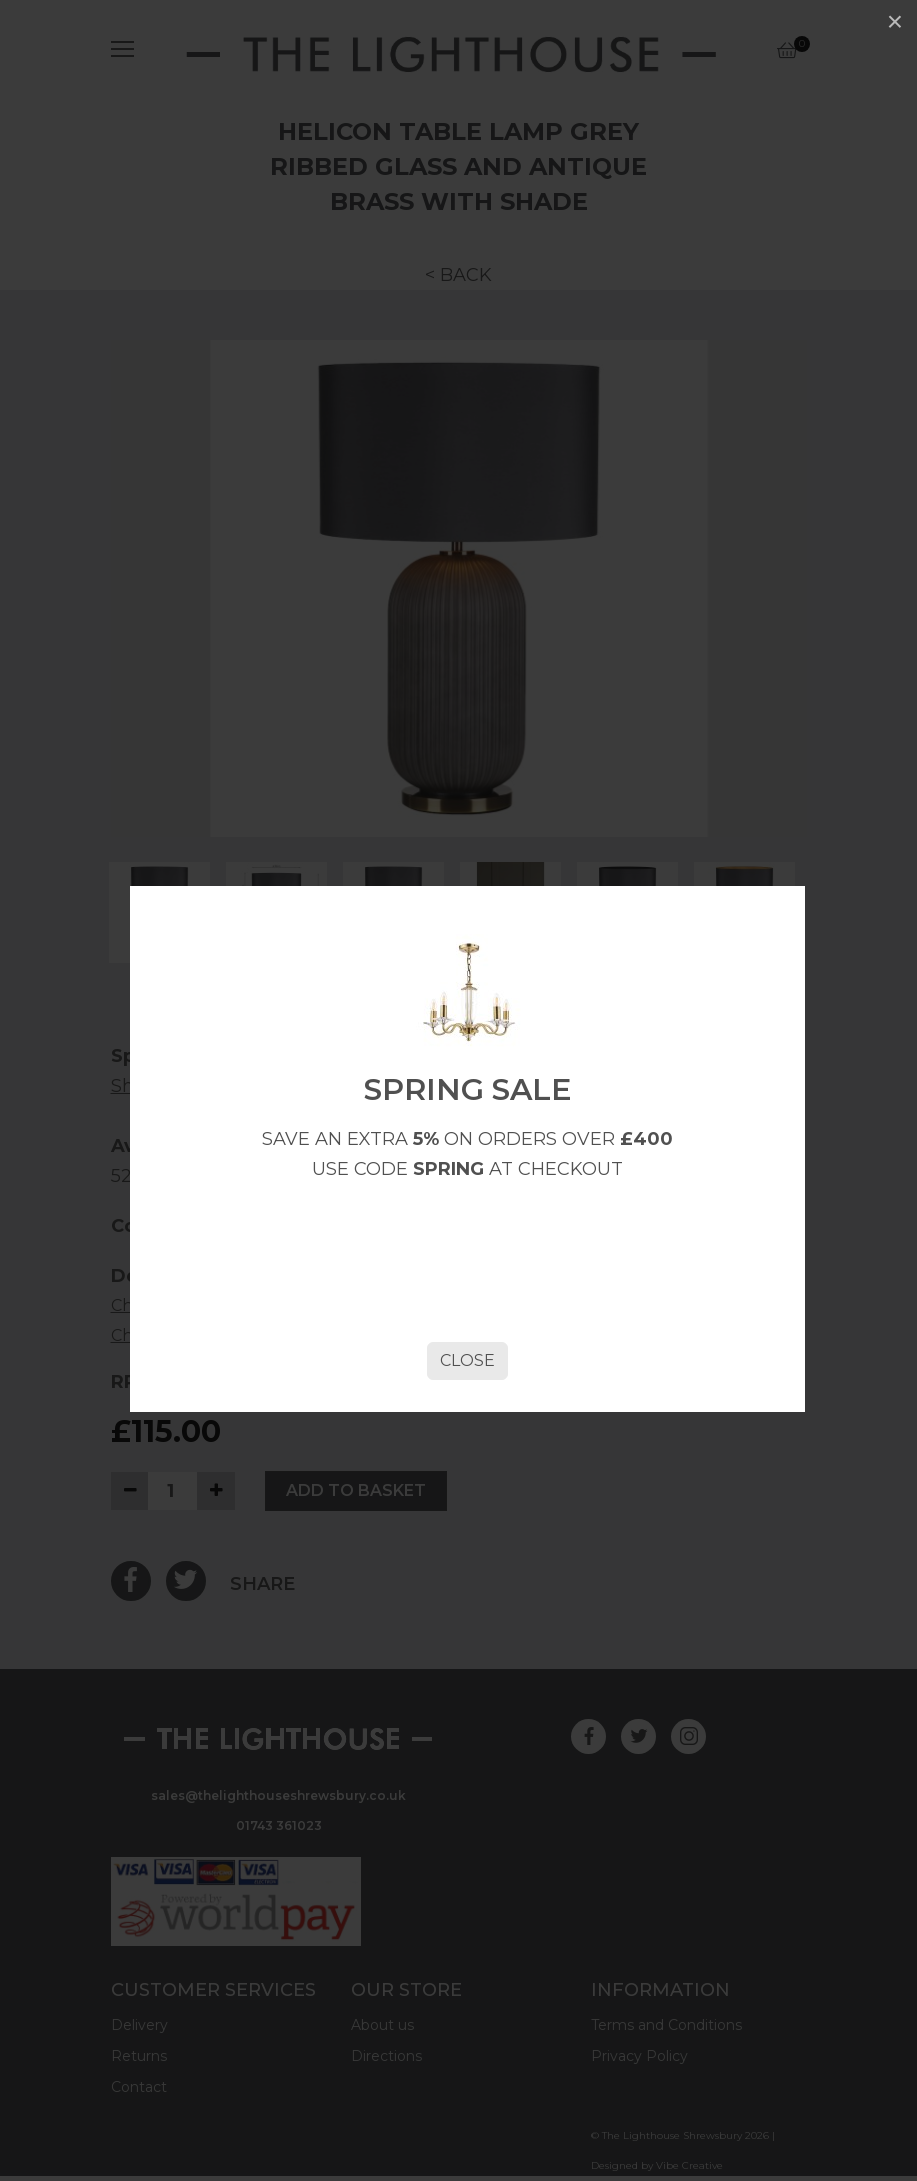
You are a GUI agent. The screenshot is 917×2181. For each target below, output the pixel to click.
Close (467, 1360)
